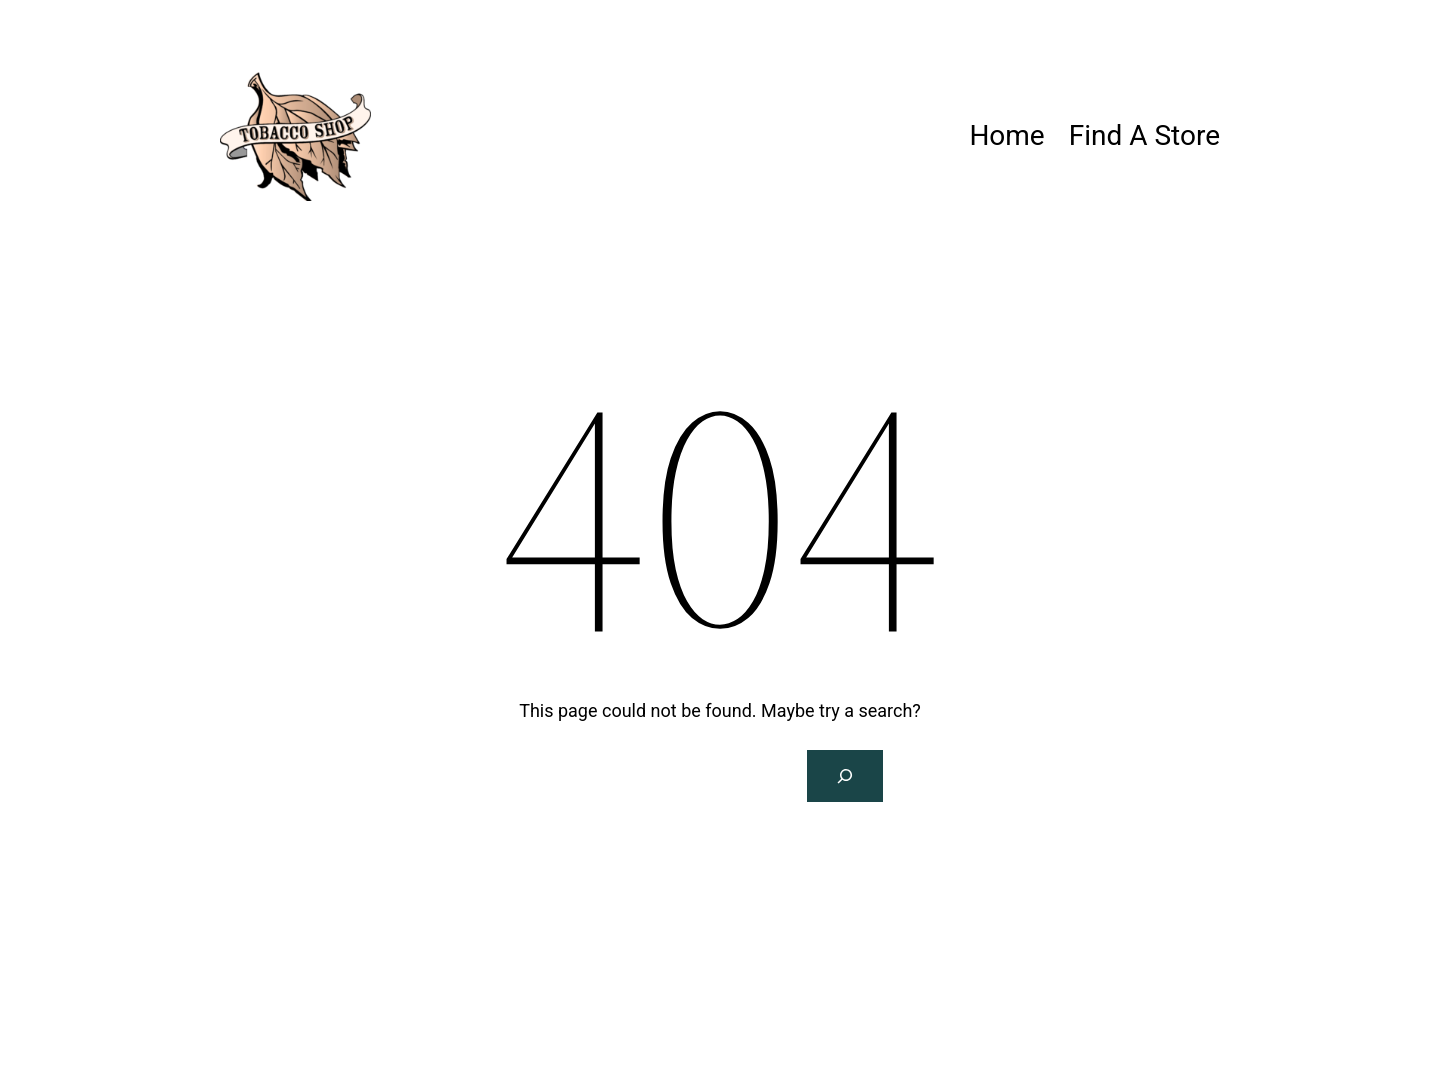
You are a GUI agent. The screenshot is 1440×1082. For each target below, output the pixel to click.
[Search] (845, 776)
